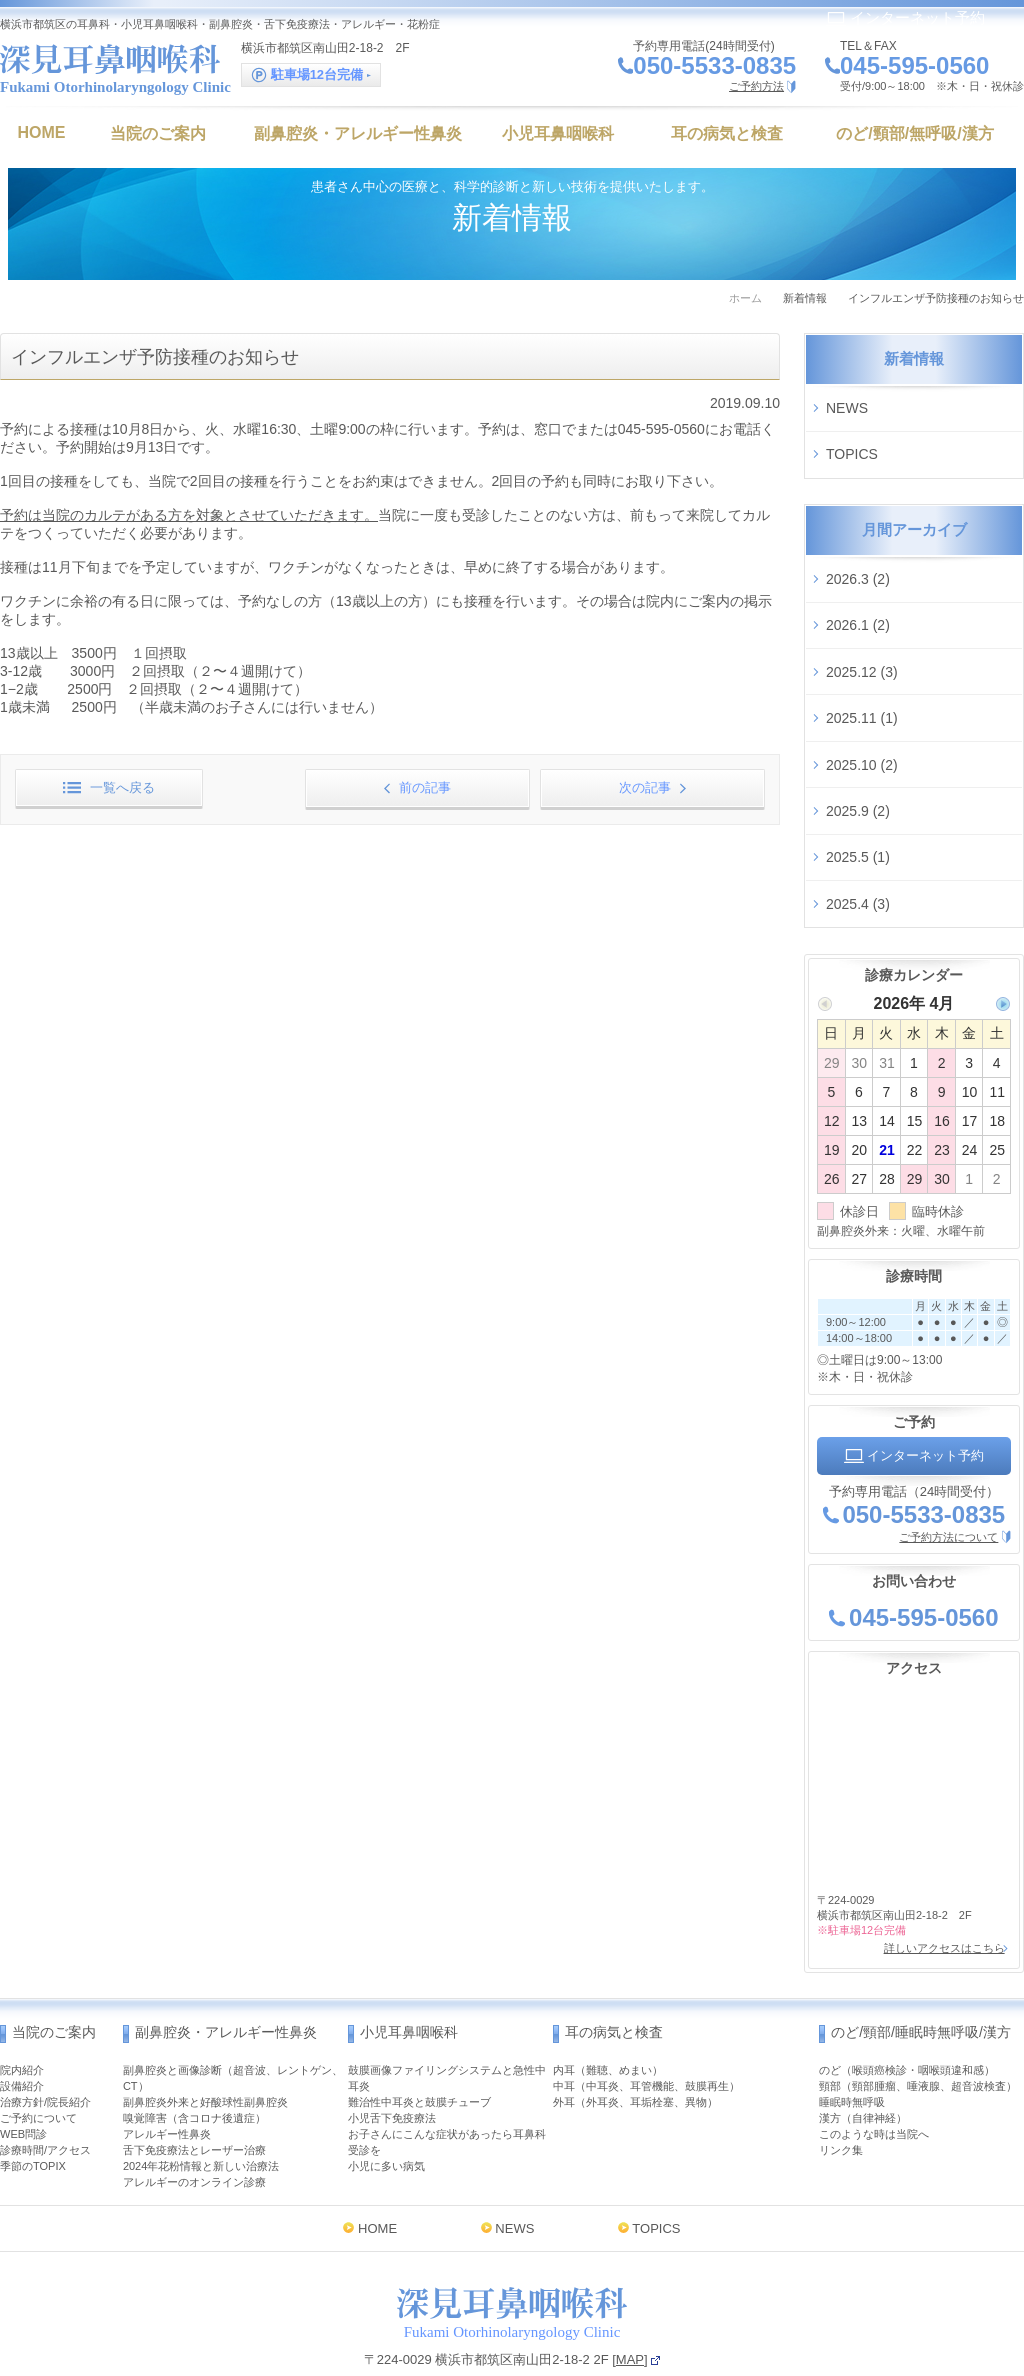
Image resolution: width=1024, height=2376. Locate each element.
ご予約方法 (756, 86)
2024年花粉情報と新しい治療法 (201, 2090)
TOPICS (852, 444)
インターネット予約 (905, 17)
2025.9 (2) (858, 758)
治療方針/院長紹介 (45, 2026)
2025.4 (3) (858, 837)
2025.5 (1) (858, 798)
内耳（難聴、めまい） (608, 1994)
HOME (377, 2152)
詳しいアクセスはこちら (940, 1876)
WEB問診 (23, 2058)
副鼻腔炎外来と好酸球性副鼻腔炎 (205, 2026)
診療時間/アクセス (45, 2074)
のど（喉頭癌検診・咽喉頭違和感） (907, 1994)
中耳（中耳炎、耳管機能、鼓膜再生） (646, 2010)
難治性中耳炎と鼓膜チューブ (419, 2026)
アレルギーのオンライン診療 (194, 2106)
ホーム (745, 298)
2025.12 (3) (862, 640)
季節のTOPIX (33, 2090)
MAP (630, 2283)
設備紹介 (22, 2010)
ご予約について (38, 2042)
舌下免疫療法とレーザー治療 (194, 2074)
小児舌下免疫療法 (392, 2042)
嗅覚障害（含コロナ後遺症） (194, 2042)
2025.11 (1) (862, 679)
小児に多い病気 (386, 2090)
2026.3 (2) (858, 561)
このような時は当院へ (874, 2058)
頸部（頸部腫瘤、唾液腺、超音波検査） (918, 2010)
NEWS (847, 404)
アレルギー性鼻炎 (167, 2058)
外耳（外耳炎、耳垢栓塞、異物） (635, 2026)
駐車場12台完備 (311, 75)
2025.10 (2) (862, 719)
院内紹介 (22, 1994)
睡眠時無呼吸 (852, 2026)
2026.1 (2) (858, 601)
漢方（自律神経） (863, 2042)
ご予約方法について (948, 1466)
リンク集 (841, 2074)
